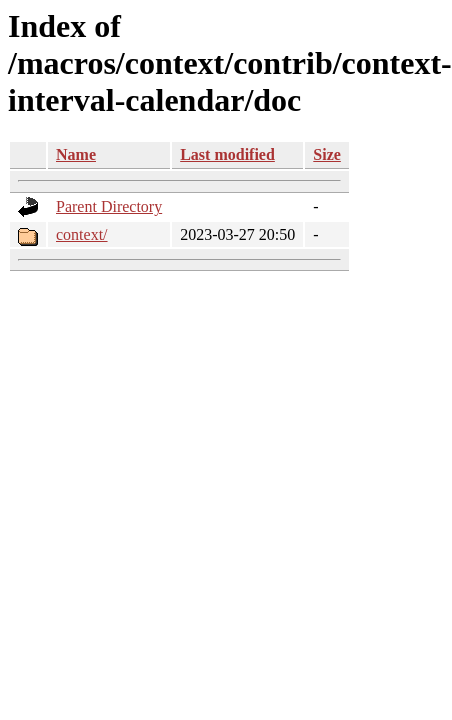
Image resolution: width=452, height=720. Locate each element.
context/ (82, 234)
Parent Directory (109, 206)
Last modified (227, 154)
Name (76, 154)
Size (327, 154)
